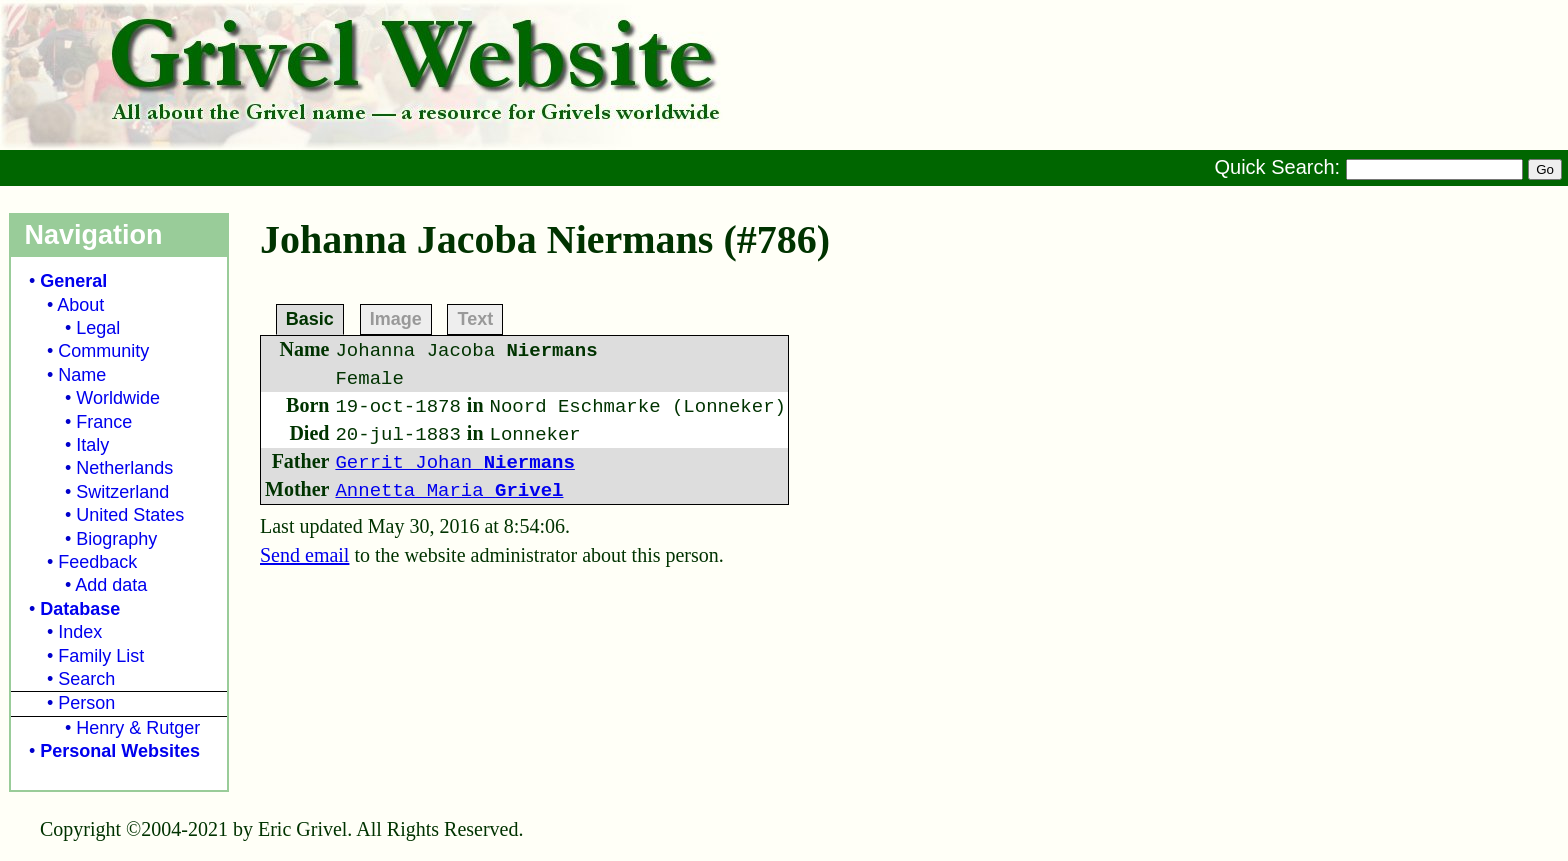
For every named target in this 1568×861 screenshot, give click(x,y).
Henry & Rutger (138, 728)
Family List (101, 656)
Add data (111, 585)
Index (80, 632)
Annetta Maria (449, 491)
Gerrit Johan (454, 463)
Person (86, 703)
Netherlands (124, 468)
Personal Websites (120, 751)
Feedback (97, 562)
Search (86, 679)
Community (103, 351)
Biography (116, 539)
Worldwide (118, 398)
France (104, 422)
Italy (92, 445)
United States (130, 515)
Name (82, 375)
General (73, 281)
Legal (98, 328)
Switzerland (122, 492)
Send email (304, 555)
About (80, 305)
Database (80, 609)
